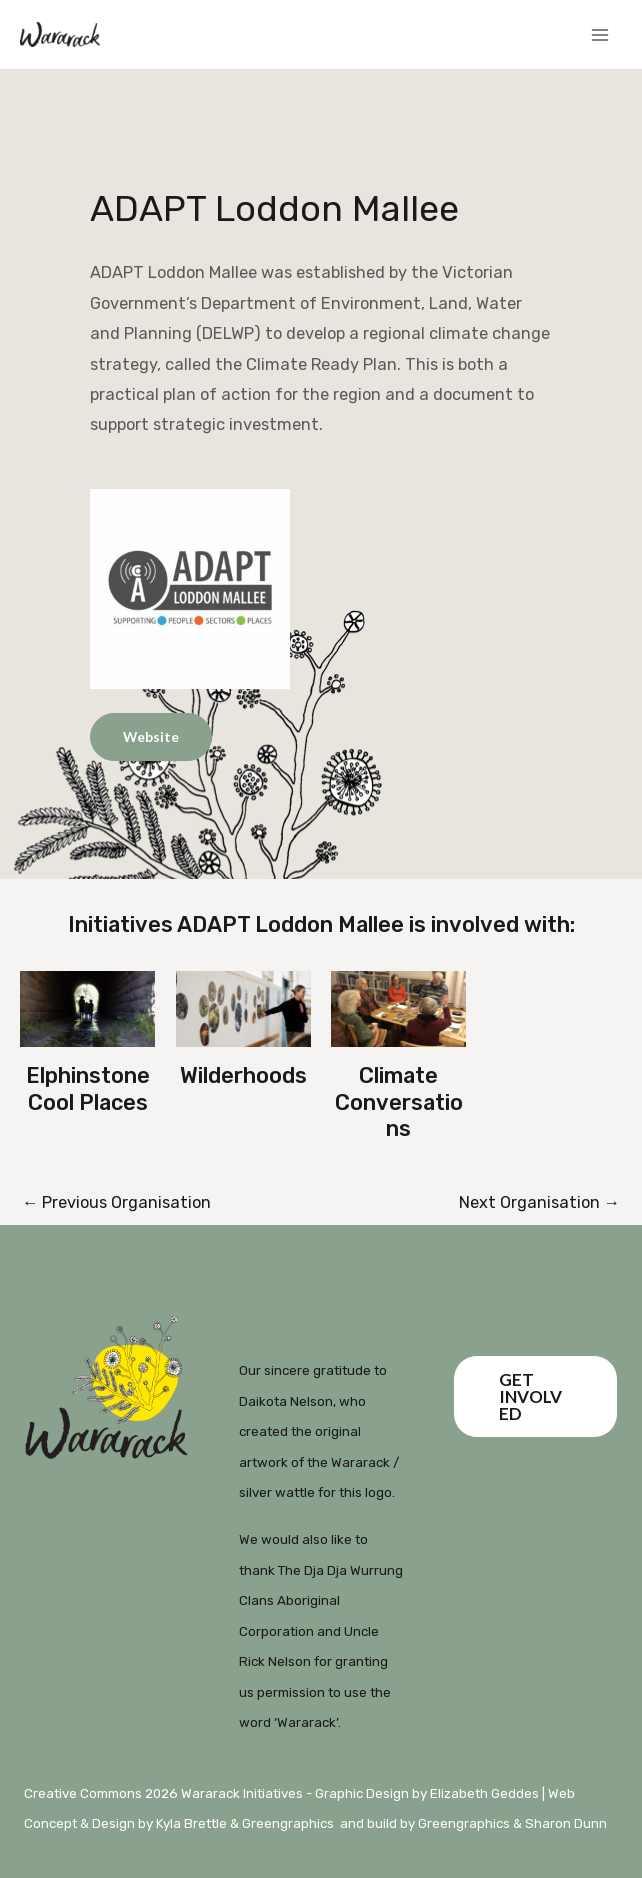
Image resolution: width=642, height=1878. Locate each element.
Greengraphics (288, 1823)
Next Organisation (539, 1202)
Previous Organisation (116, 1202)
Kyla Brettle (191, 1823)
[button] (535, 1396)
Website (151, 736)
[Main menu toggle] (599, 34)
